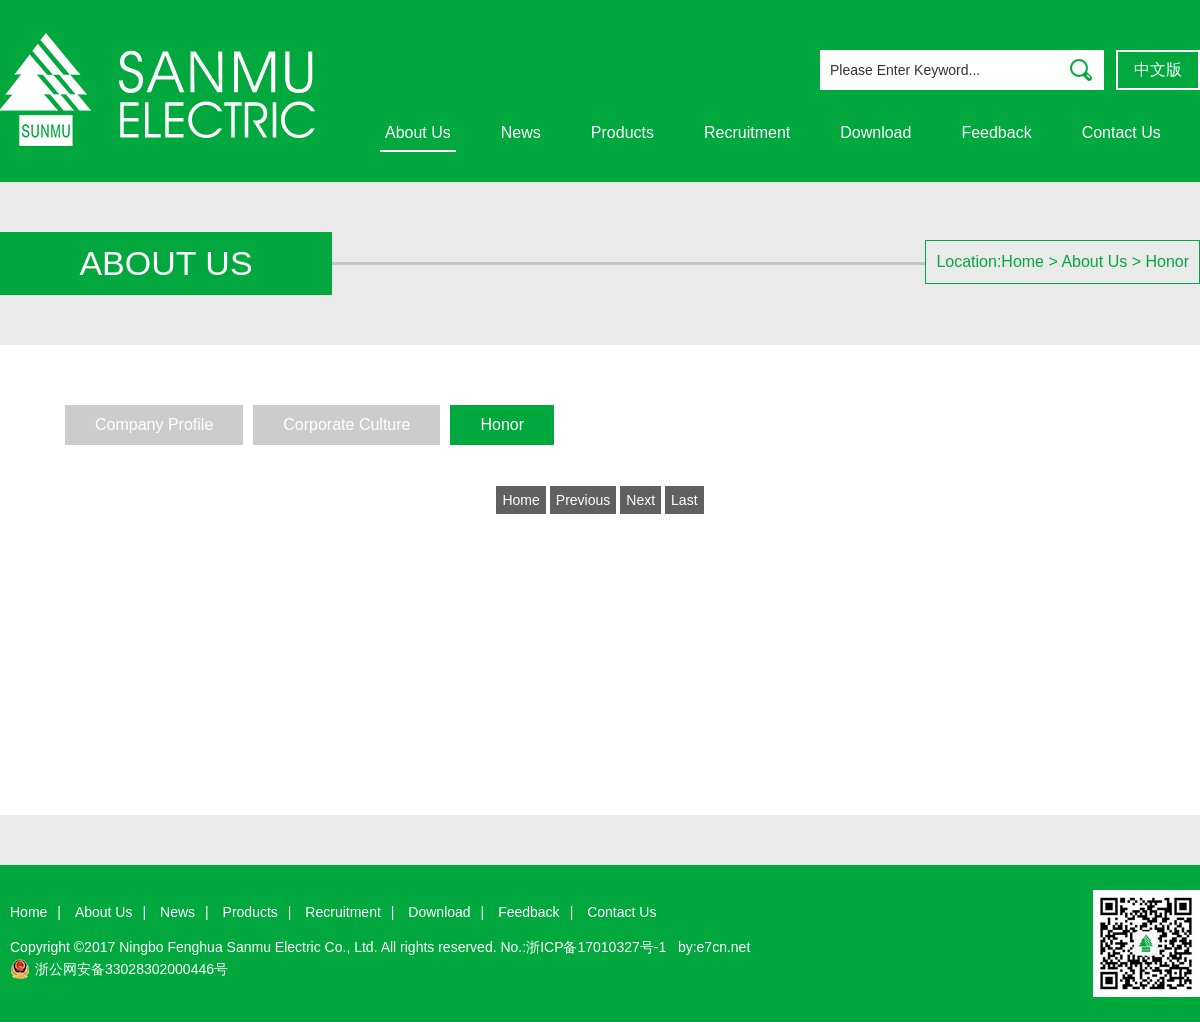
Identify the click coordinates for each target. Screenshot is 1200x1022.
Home (1022, 261)
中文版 (1158, 69)
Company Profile (154, 424)
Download (875, 132)
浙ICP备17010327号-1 (596, 947)
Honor (1167, 261)
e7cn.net (724, 947)
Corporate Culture (346, 424)
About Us (418, 132)
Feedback (996, 132)
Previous (583, 500)
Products (622, 132)
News (521, 132)
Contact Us (1121, 132)
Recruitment (747, 132)
